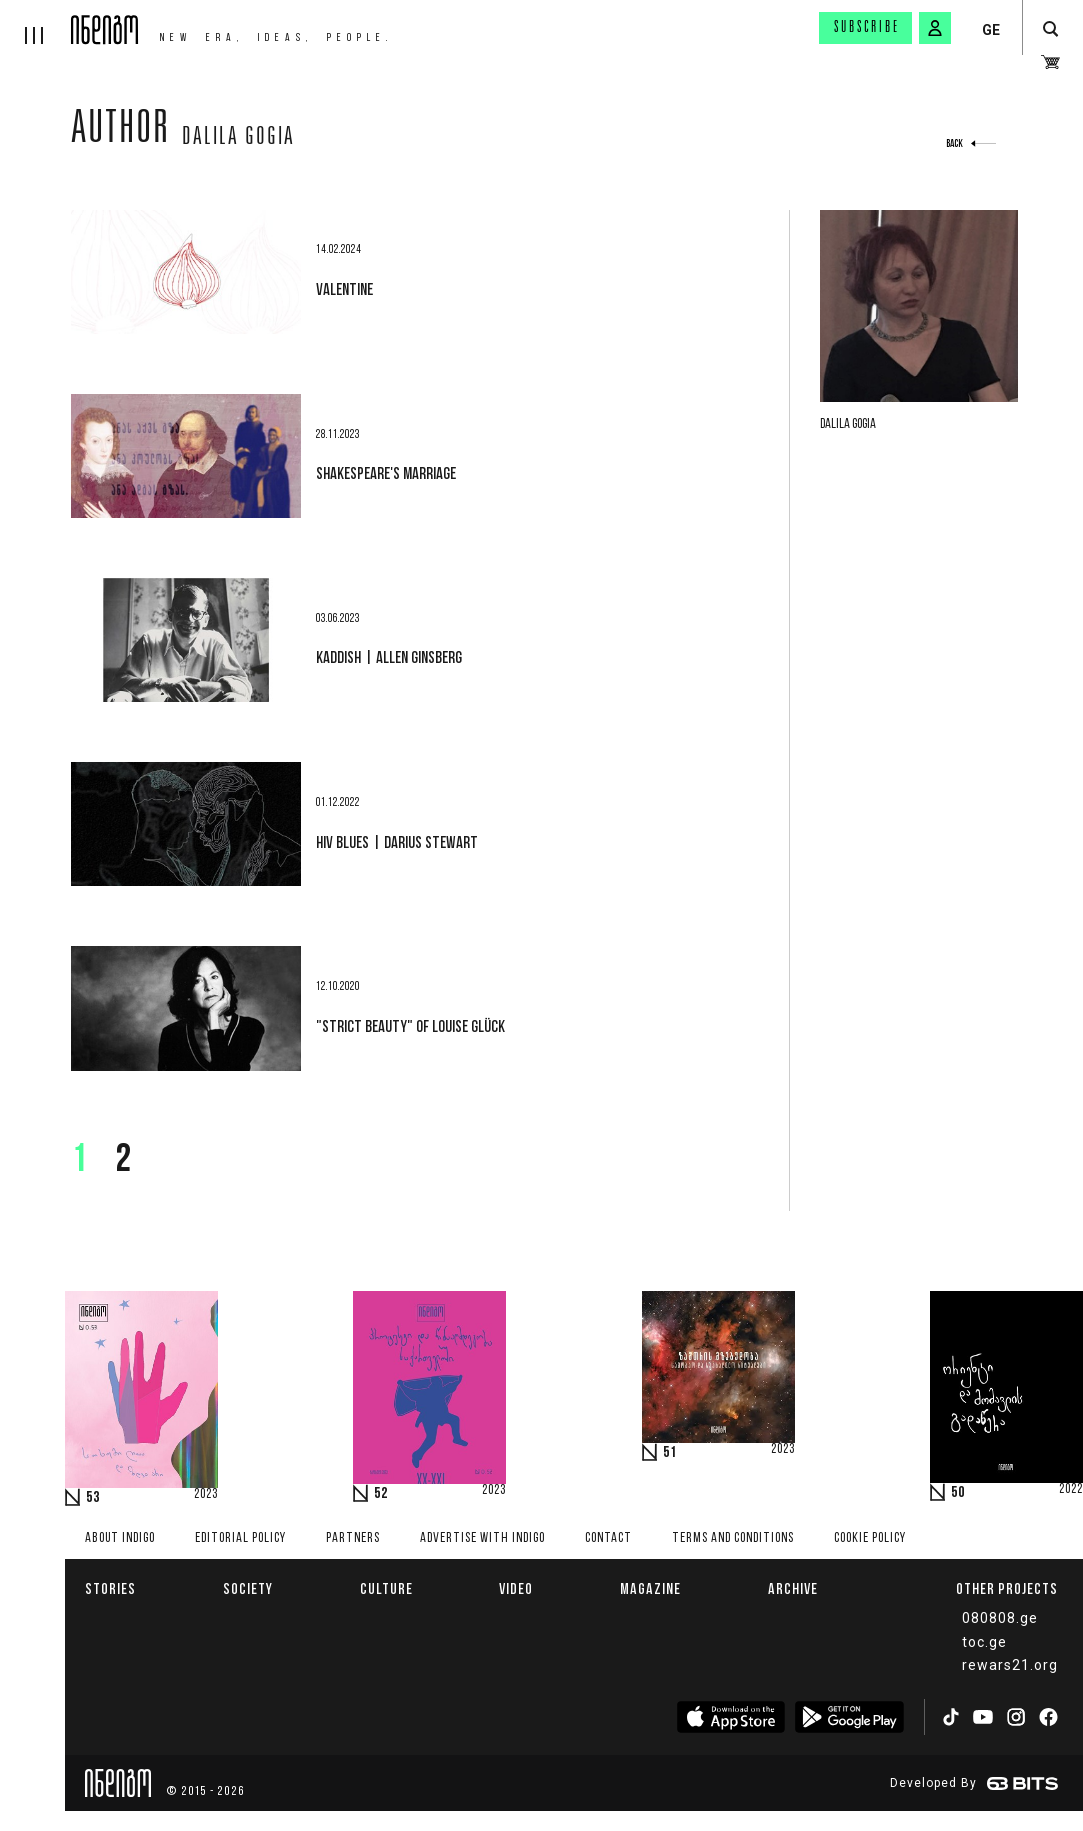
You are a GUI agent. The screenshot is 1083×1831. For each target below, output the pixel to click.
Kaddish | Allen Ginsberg (389, 657)
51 (670, 1453)
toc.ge (984, 1642)
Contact (608, 1538)
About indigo (120, 1538)
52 (381, 1494)
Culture (386, 1588)
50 (958, 1493)
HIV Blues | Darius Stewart (397, 842)
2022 (1071, 1490)
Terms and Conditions (733, 1538)
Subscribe (867, 28)
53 (93, 1498)
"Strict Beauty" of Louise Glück (410, 1026)
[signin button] (935, 28)
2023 (206, 1495)
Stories (110, 1588)
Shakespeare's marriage (386, 473)
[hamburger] (35, 22)
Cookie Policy (870, 1538)
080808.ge (1000, 1618)
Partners (353, 1538)
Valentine (344, 289)
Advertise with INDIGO (482, 1538)
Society (248, 1588)
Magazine (650, 1588)
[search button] (1050, 29)
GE (991, 30)
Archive (793, 1588)
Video (516, 1588)
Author (120, 132)
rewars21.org (1010, 1665)
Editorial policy (240, 1538)
